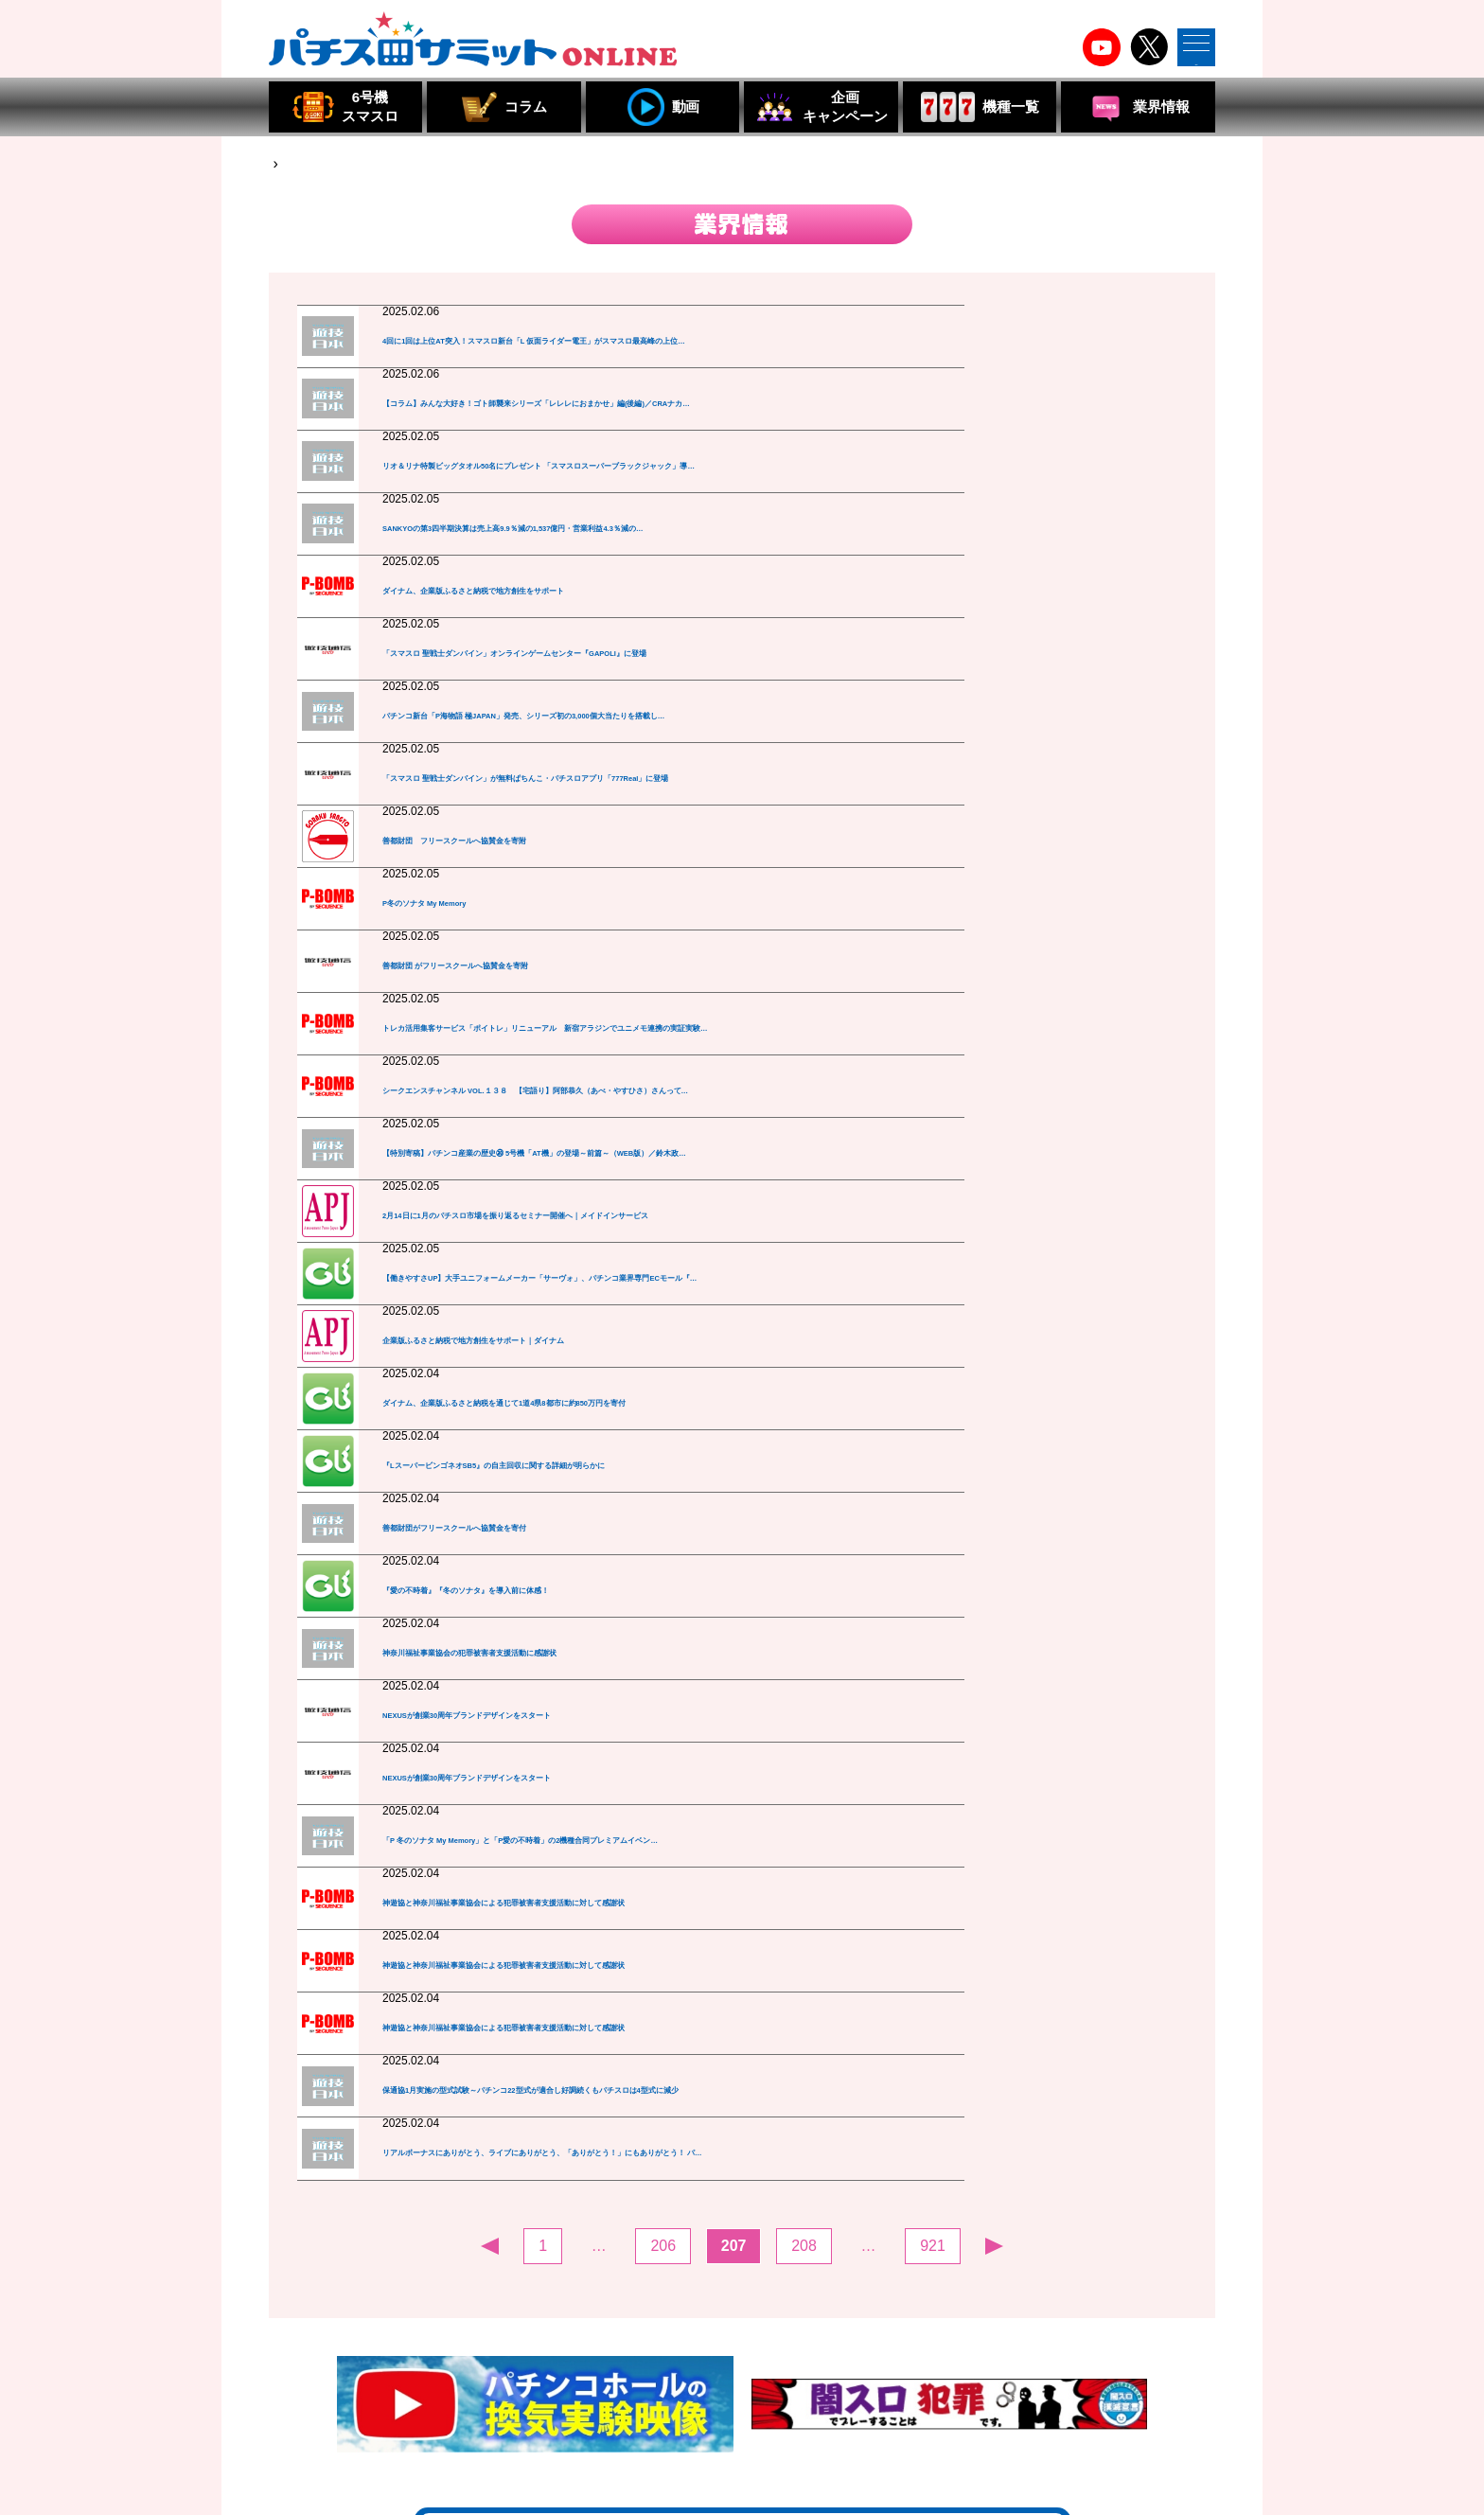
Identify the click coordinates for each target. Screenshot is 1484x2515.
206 (663, 1883)
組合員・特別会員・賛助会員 (928, 2422)
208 (804, 1883)
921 (932, 1883)
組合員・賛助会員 (559, 2422)
